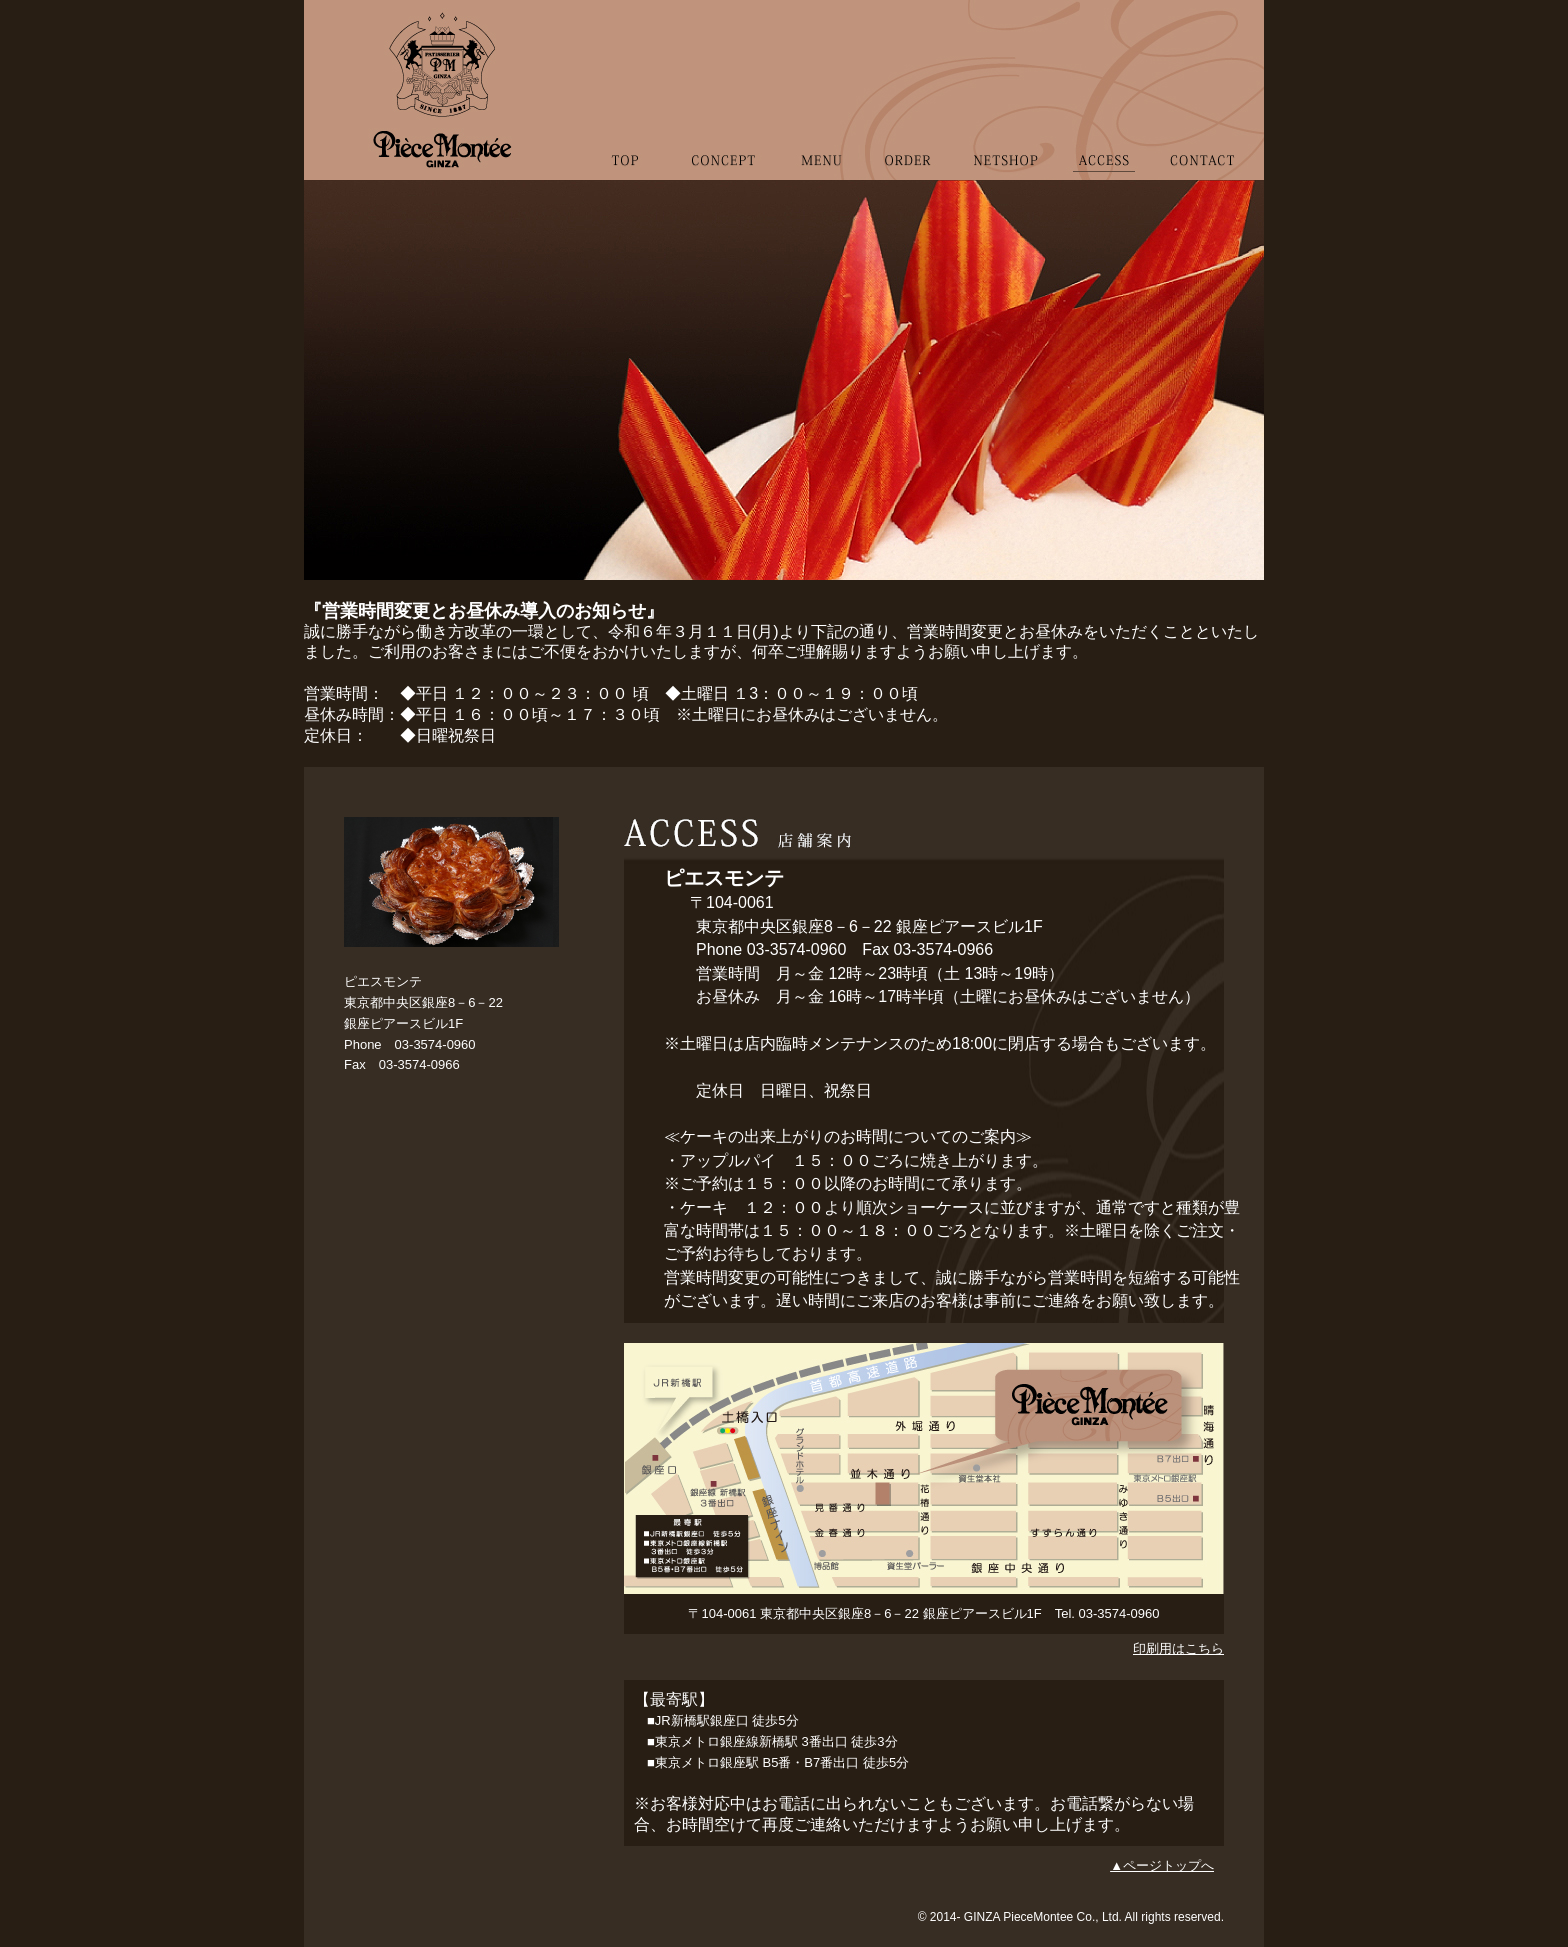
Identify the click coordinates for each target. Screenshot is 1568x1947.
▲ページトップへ (1162, 1865)
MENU (820, 189)
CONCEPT (722, 189)
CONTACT (1197, 189)
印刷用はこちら (1178, 1648)
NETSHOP (1005, 189)
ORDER (907, 189)
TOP (630, 189)
